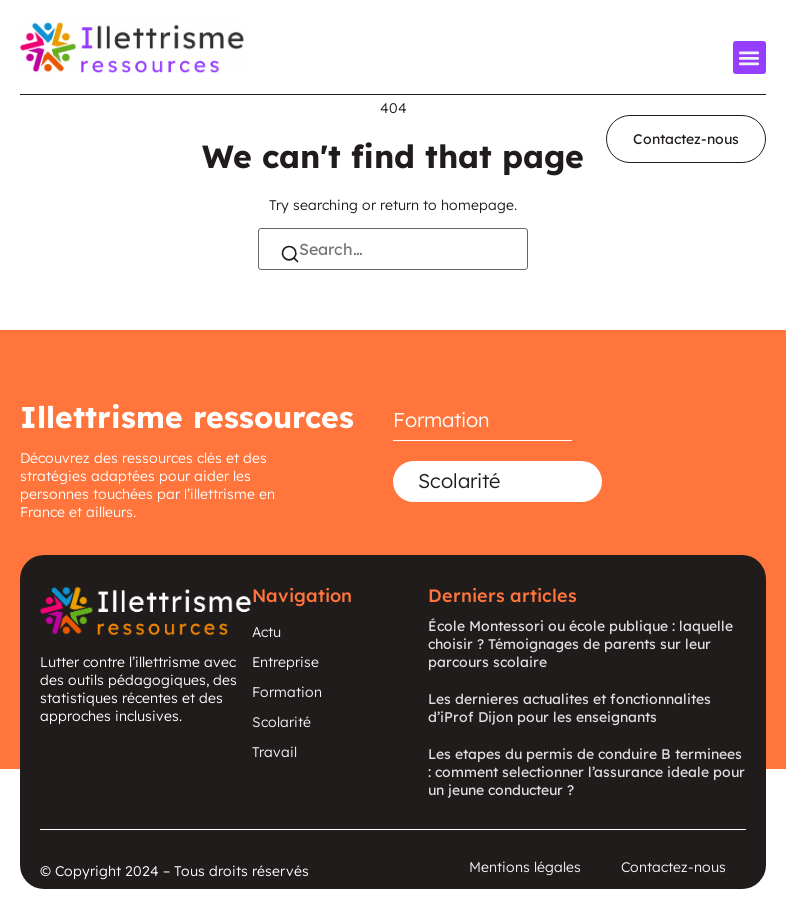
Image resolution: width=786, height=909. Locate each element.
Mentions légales (525, 867)
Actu (266, 632)
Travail (274, 752)
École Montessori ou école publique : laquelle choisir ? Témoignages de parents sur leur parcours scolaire (580, 644)
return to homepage (447, 205)
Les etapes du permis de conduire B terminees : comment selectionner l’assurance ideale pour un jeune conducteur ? (586, 772)
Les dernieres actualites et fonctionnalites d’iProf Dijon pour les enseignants (569, 708)
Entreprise (285, 662)
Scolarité (459, 480)
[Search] (290, 256)
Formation (441, 419)
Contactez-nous (673, 867)
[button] (749, 57)
